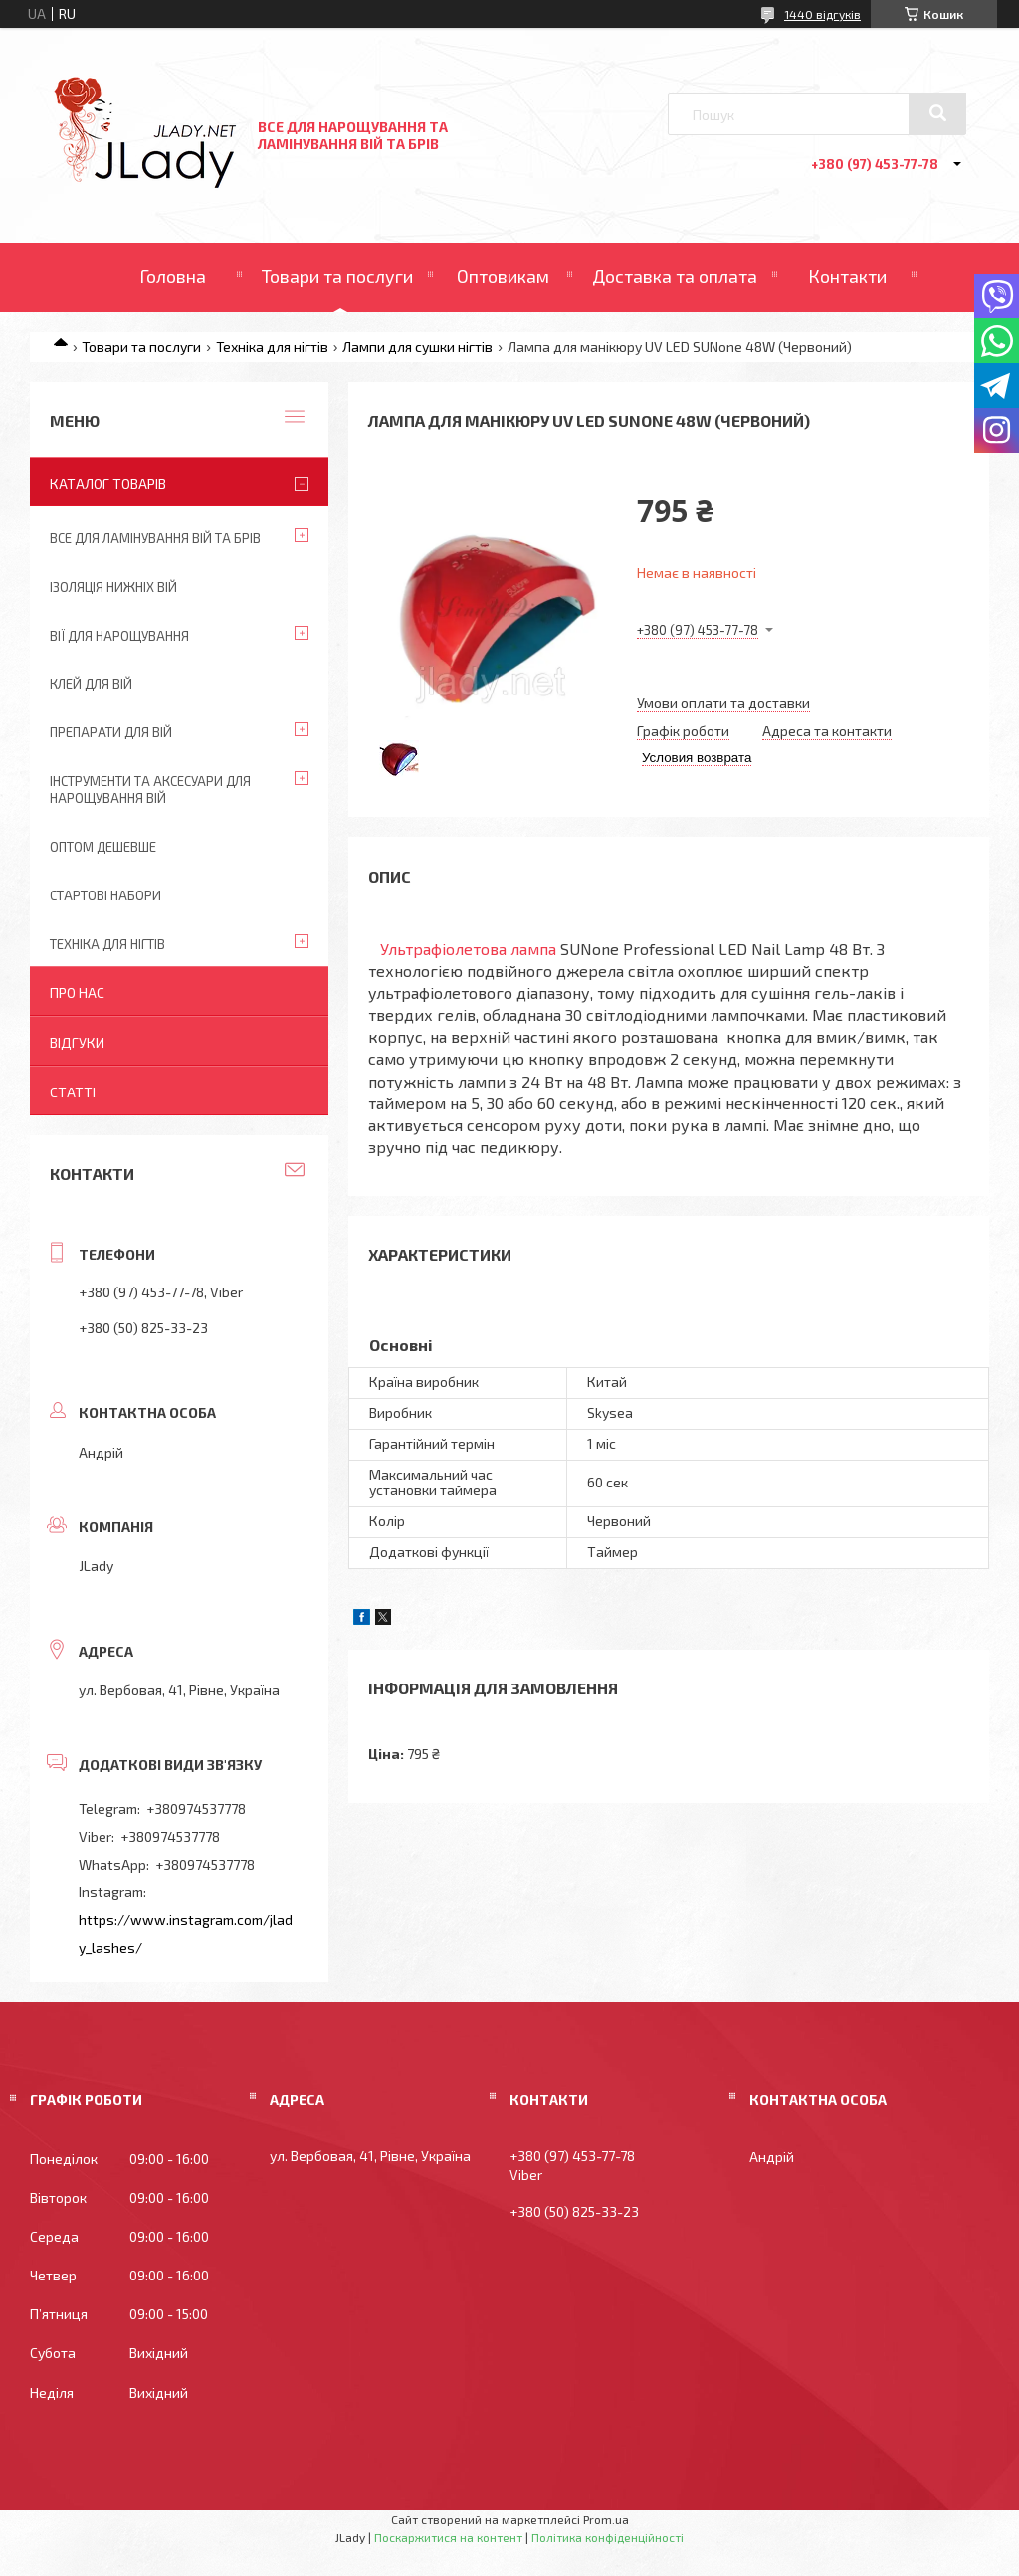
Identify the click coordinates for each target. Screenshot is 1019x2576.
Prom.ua (606, 2519)
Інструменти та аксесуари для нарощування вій (150, 789)
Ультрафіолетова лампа (468, 948)
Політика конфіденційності (607, 2537)
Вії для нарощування (119, 636)
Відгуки (77, 1042)
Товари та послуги (337, 276)
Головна (172, 276)
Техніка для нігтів (272, 346)
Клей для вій (91, 684)
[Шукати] (937, 113)
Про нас (77, 992)
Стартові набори (105, 895)
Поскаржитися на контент (448, 2537)
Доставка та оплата (674, 276)
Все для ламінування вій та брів (155, 538)
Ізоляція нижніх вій (113, 587)
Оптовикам (503, 276)
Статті (73, 1092)
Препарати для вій (111, 732)
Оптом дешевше (103, 847)
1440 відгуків (822, 14)
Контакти (847, 276)
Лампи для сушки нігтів (417, 346)
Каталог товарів (108, 483)
